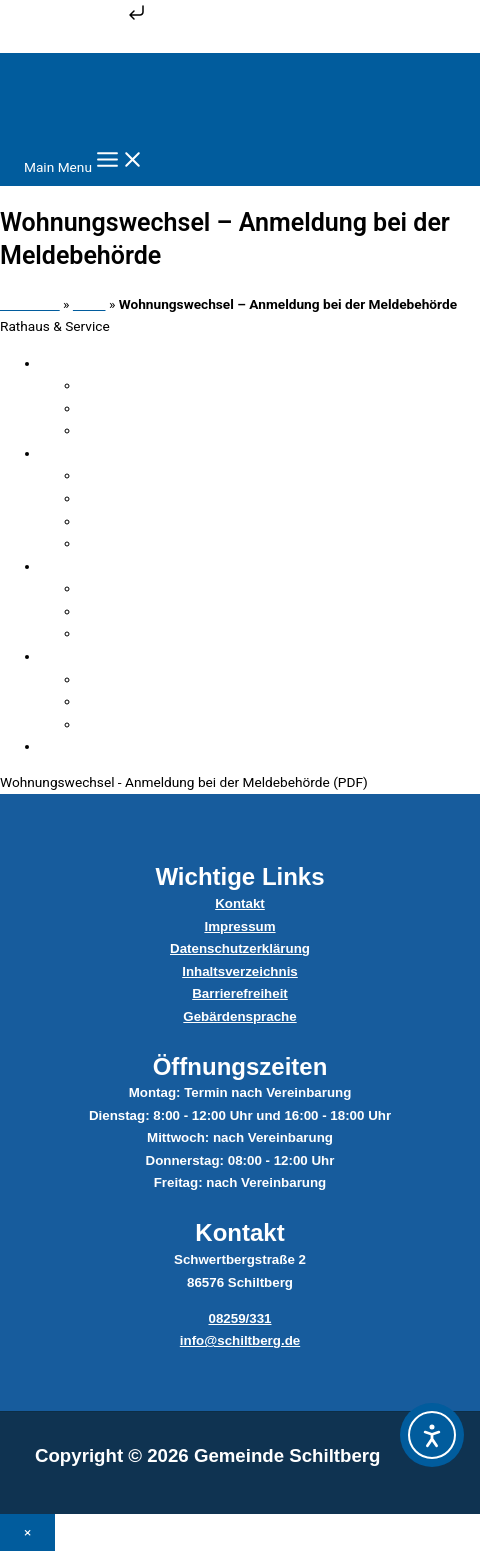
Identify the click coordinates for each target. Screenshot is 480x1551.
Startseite (30, 304)
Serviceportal (145, 521)
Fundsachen (142, 385)
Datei (89, 304)
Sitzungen (135, 611)
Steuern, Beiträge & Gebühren (193, 430)
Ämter (123, 408)
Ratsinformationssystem (179, 633)
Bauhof (127, 679)
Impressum (239, 926)
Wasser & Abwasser (165, 724)
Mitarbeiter (138, 475)
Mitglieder (135, 588)
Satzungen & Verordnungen (147, 746)
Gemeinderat (104, 566)
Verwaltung (99, 453)
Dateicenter (140, 543)
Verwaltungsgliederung (135, 363)
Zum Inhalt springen (74, 19)
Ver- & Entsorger (114, 656)
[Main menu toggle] (84, 161)
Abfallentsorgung (157, 701)
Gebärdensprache (239, 1016)
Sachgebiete (142, 498)
